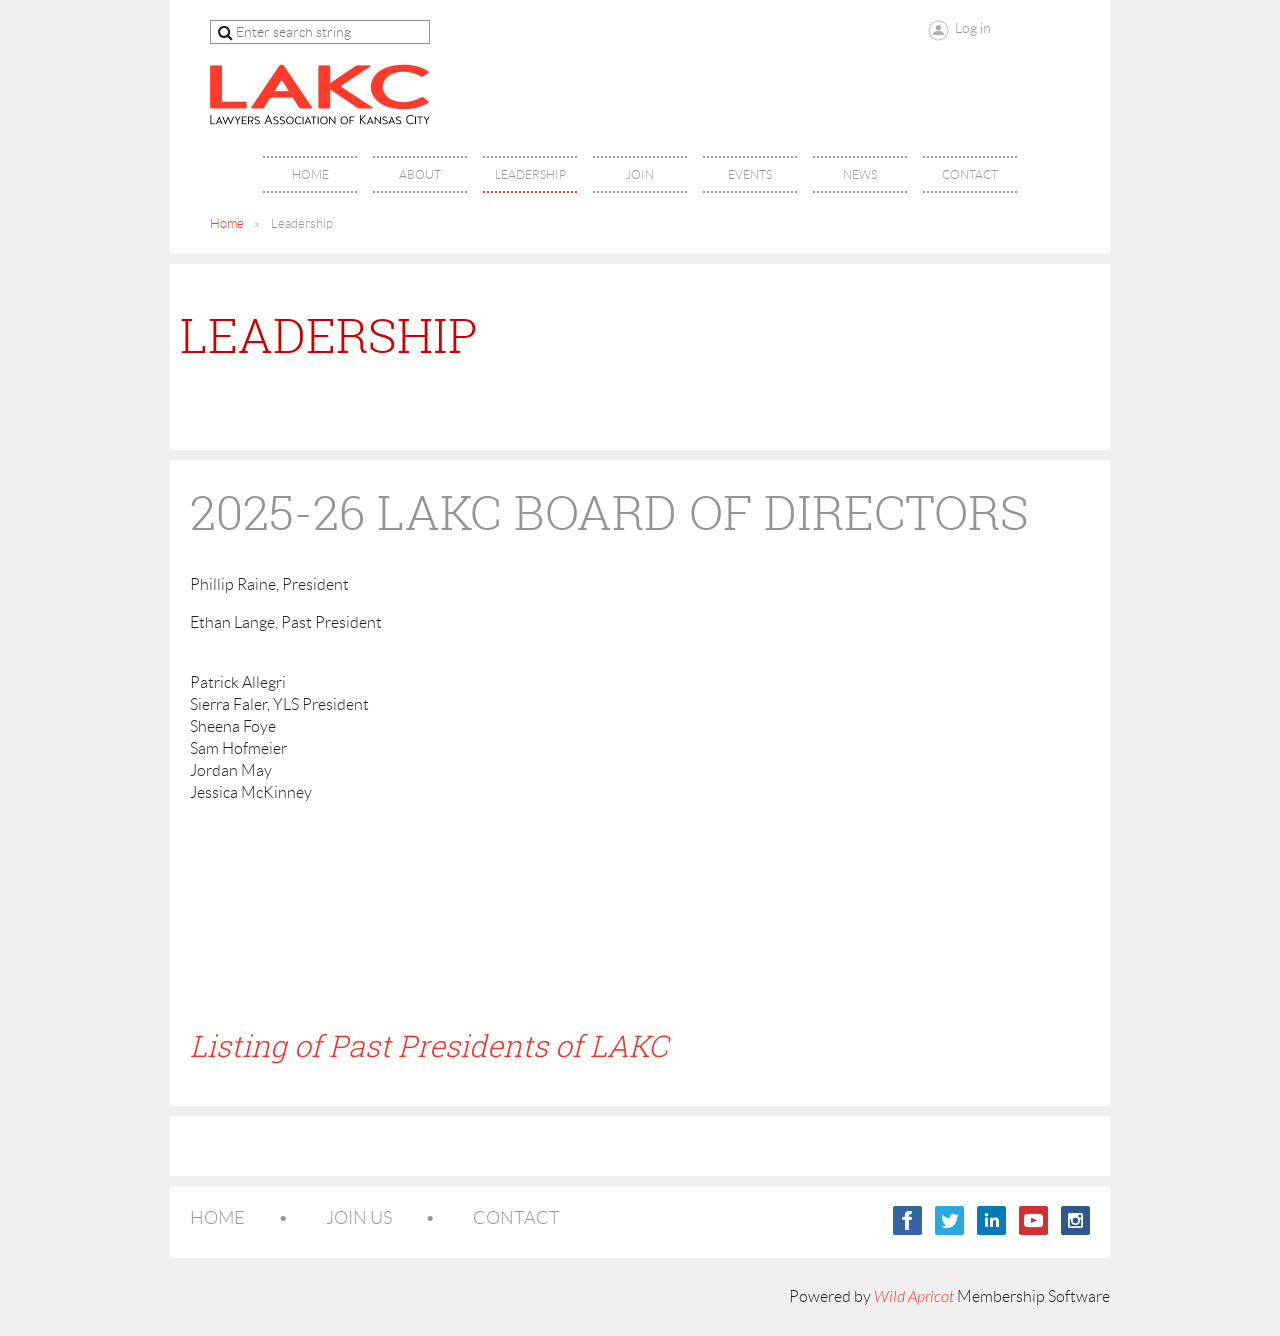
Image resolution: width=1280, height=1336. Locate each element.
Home (227, 223)
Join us (359, 1218)
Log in (973, 28)
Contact (516, 1218)
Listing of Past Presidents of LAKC (429, 1046)
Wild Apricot (914, 1297)
